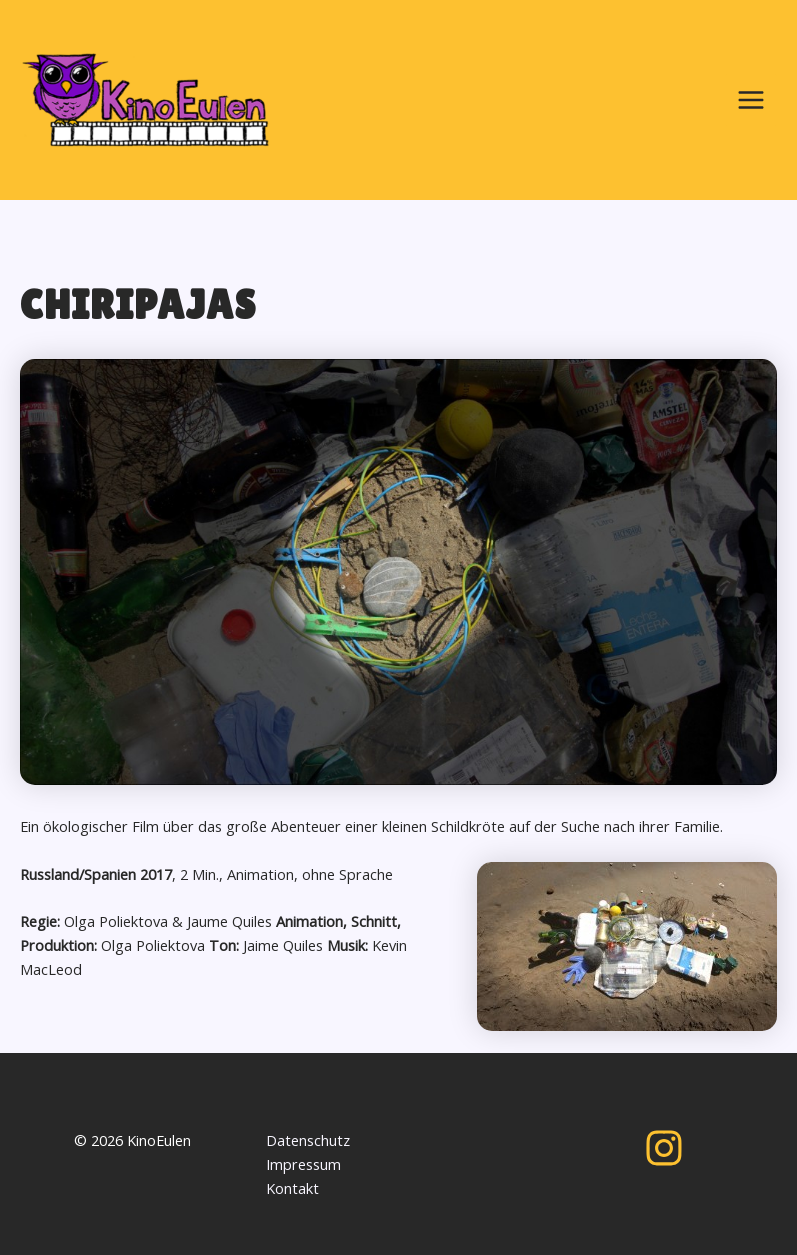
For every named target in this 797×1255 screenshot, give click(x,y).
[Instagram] (664, 1148)
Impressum (303, 1164)
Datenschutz (308, 1140)
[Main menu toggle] (751, 100)
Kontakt (292, 1188)
